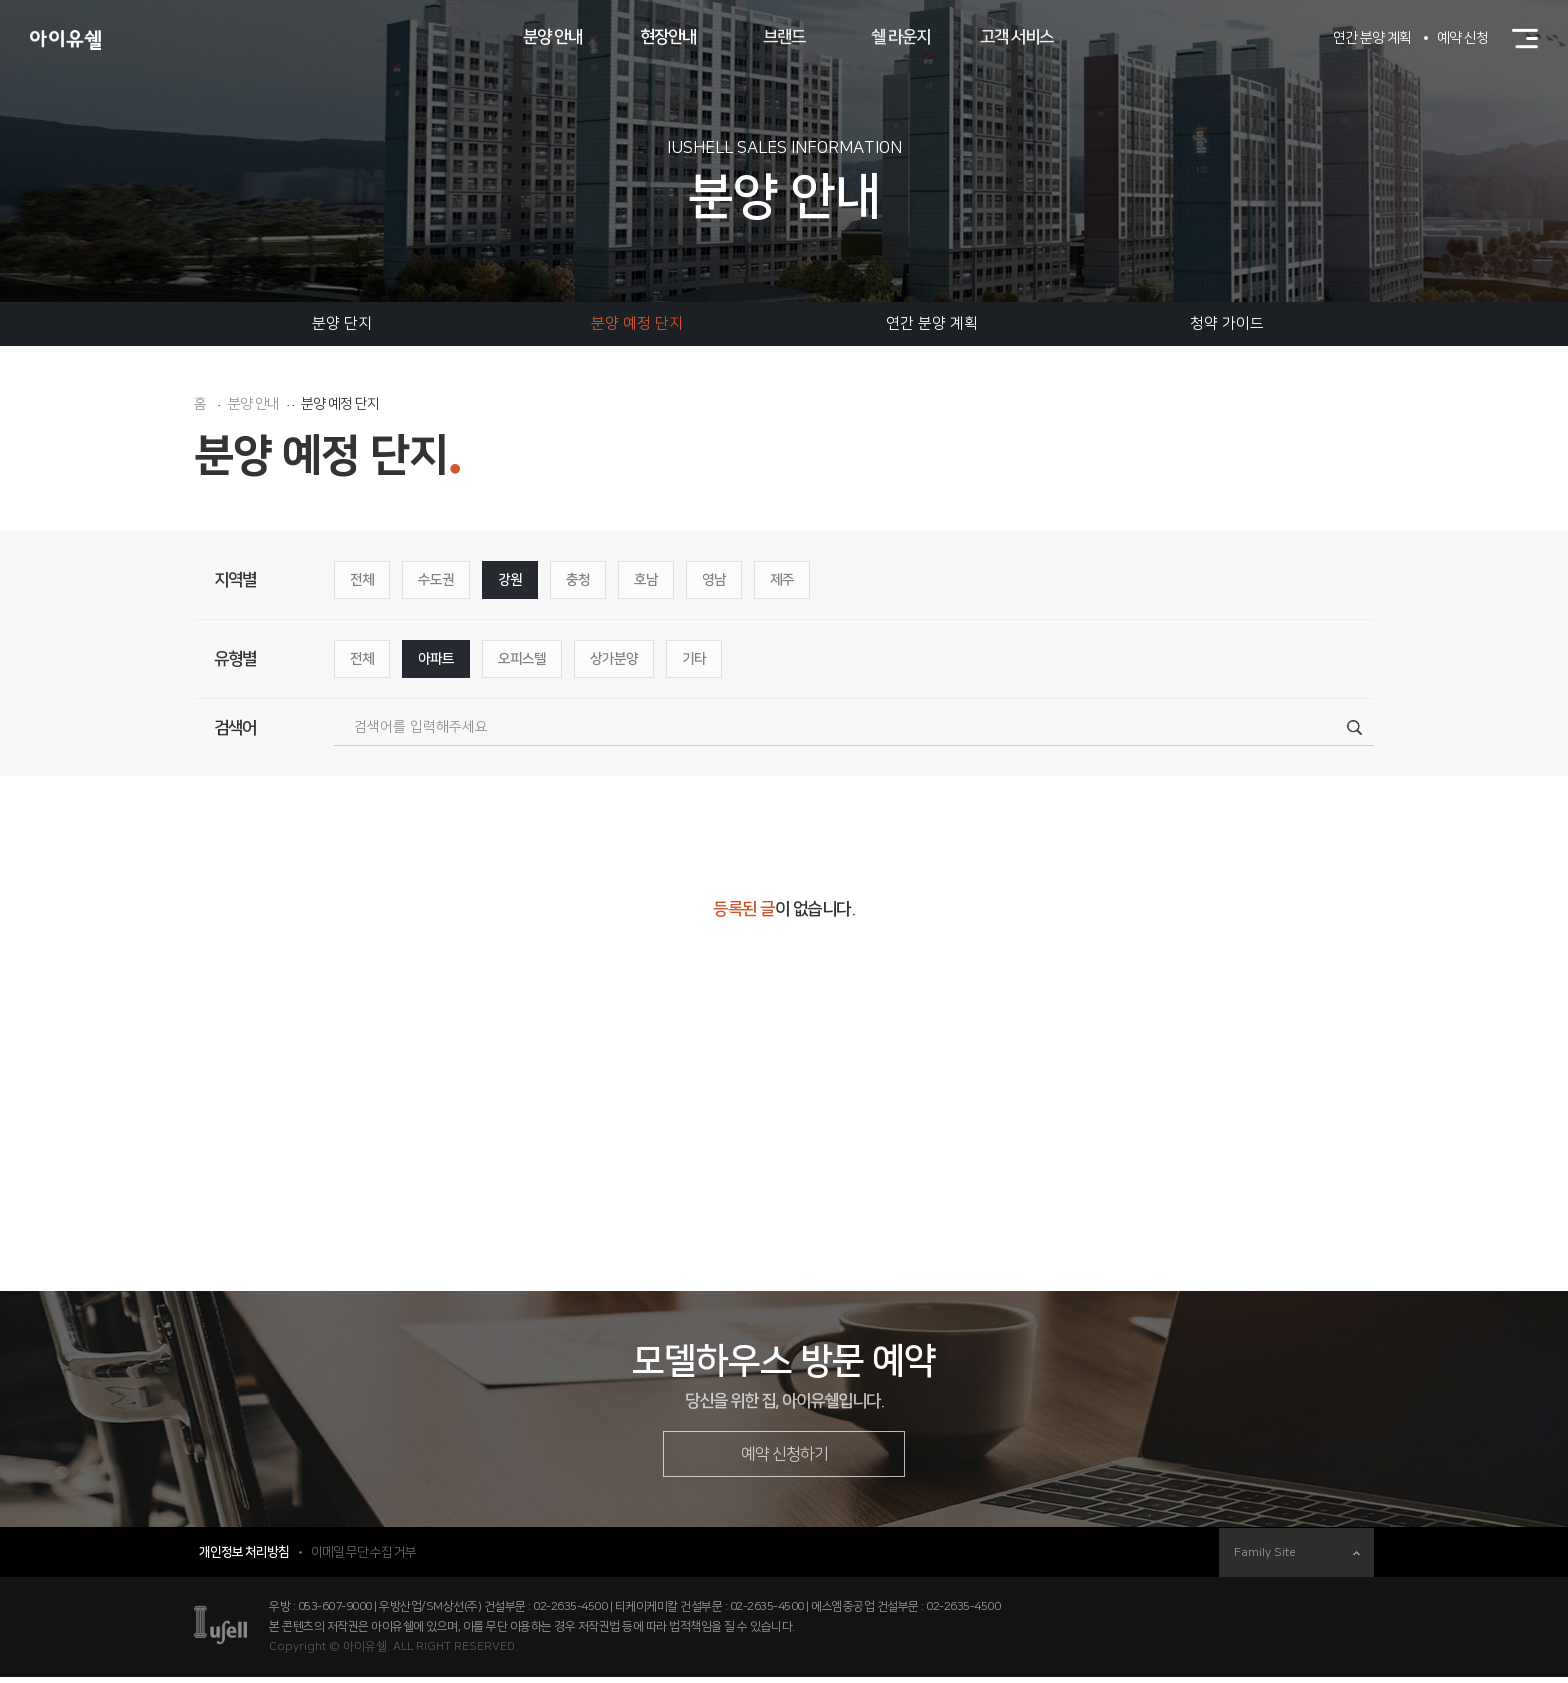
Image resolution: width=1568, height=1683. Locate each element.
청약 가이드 (1227, 323)
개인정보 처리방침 (244, 1558)
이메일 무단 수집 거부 (363, 1558)
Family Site (1297, 1558)
